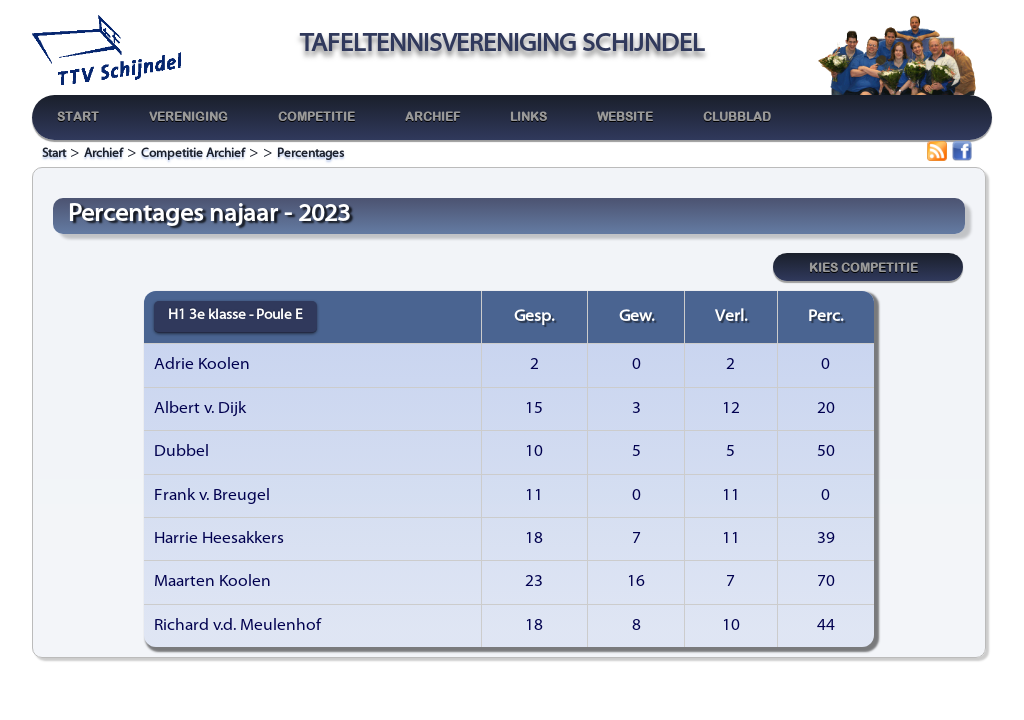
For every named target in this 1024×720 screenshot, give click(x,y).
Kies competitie (863, 266)
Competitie (316, 117)
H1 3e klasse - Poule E (235, 315)
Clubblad (737, 117)
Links (528, 117)
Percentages (310, 154)
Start (78, 117)
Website (625, 117)
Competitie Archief (193, 154)
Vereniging (188, 117)
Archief (432, 117)
